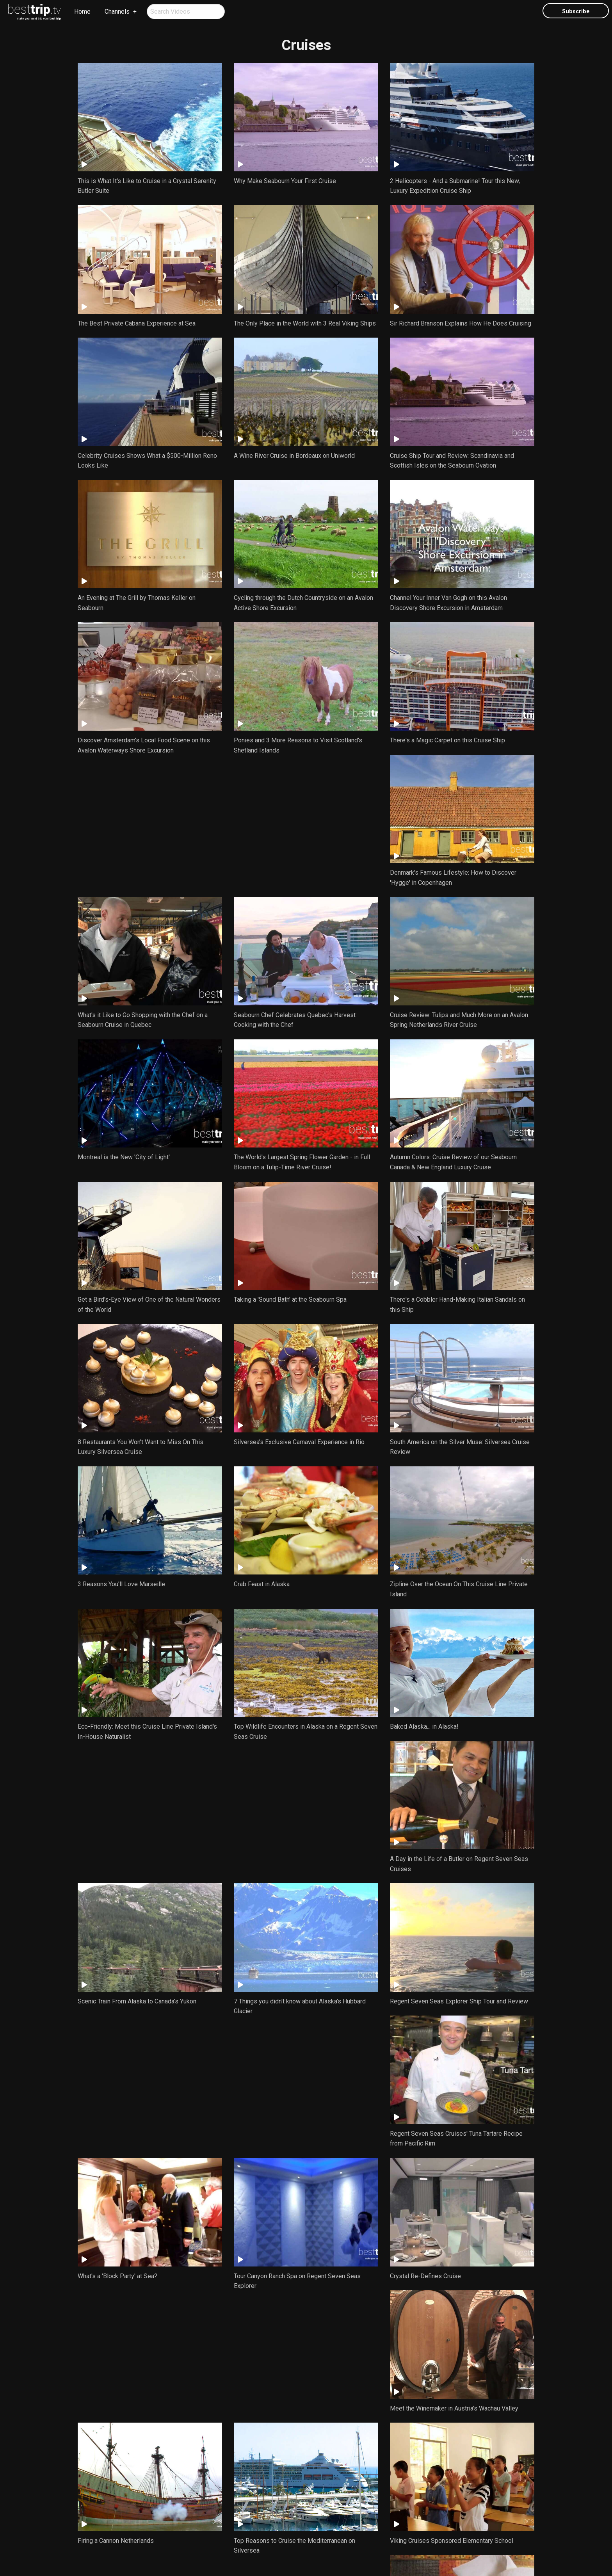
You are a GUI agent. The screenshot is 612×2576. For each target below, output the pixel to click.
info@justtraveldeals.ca (357, 2540)
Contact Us (373, 2508)
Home (82, 11)
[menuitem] (34, 12)
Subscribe (576, 11)
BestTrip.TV (274, 2554)
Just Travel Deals (246, 2508)
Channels (117, 11)
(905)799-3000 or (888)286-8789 (285, 2540)
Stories (336, 2508)
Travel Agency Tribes (345, 2554)
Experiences (297, 2508)
